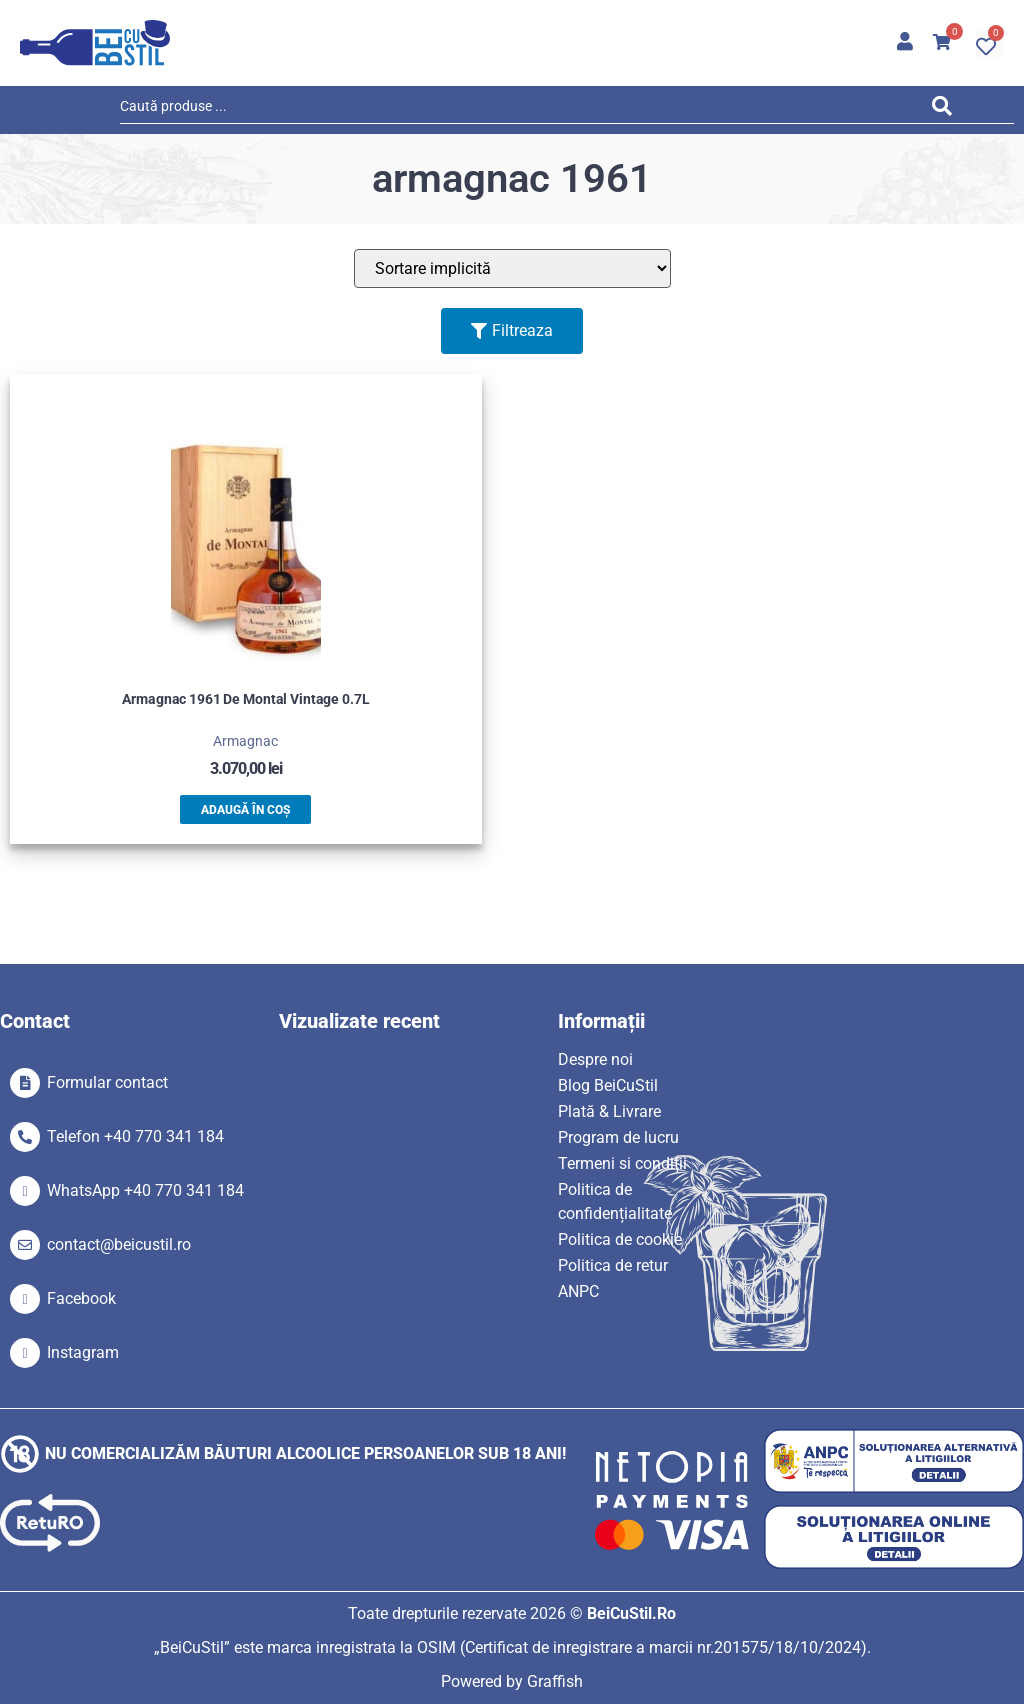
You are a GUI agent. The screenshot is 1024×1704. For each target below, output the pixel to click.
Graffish (555, 1681)
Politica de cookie (620, 1239)
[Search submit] (947, 109)
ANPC (578, 1291)
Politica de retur (613, 1265)
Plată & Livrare (609, 1111)
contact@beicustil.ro (119, 1244)
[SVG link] (95, 43)
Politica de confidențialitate (615, 1201)
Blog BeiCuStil (608, 1085)
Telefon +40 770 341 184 (135, 1136)
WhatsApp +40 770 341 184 (145, 1190)
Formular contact (107, 1082)
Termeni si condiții (622, 1163)
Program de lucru (618, 1137)
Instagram (83, 1352)
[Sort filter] (512, 268)
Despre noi (595, 1059)
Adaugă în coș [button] (245, 810)
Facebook (81, 1298)
